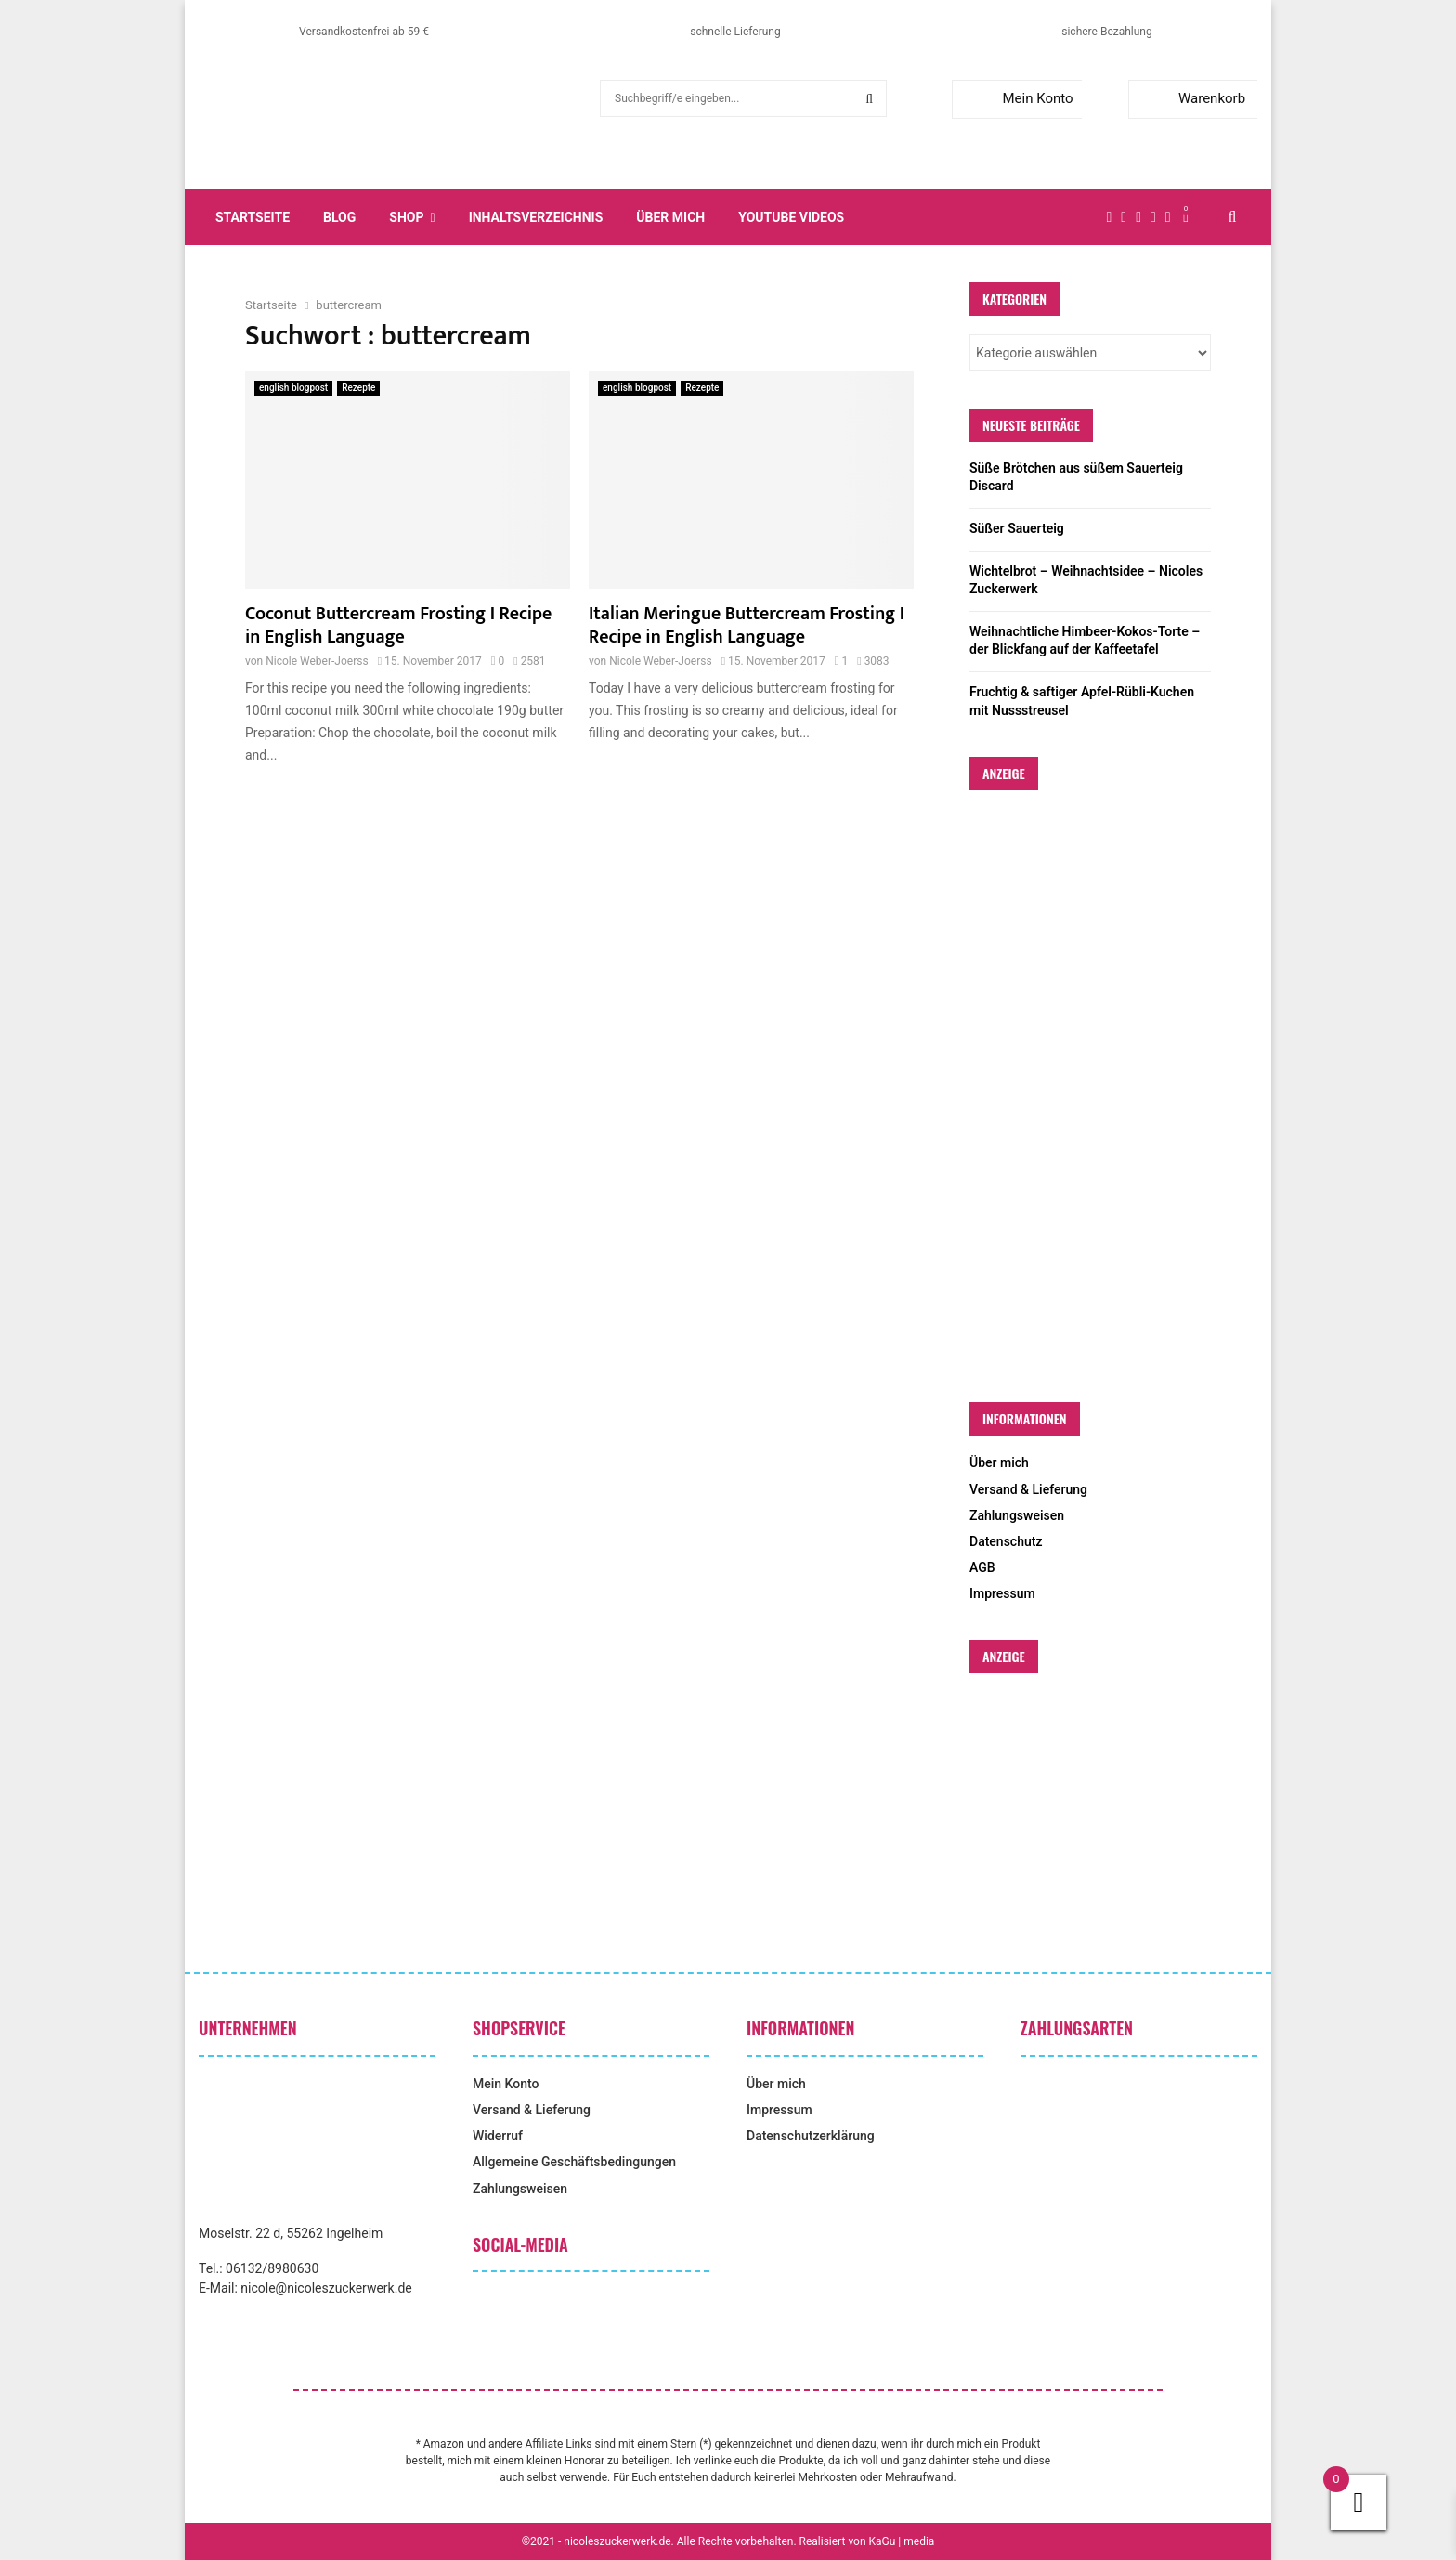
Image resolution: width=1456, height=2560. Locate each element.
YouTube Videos (791, 217)
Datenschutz (1005, 1541)
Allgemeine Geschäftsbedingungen (574, 2161)
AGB (982, 1567)
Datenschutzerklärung (811, 2135)
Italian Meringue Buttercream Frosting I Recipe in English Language (746, 625)
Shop (406, 217)
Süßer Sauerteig (1016, 528)
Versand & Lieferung (1028, 1489)
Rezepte (358, 388)
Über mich (670, 217)
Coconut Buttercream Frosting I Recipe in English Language (398, 625)
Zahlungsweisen (1016, 1515)
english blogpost (293, 388)
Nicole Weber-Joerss (317, 661)
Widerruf (498, 2135)
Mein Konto (1016, 98)
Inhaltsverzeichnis (536, 217)
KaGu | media (902, 2541)
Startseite (252, 217)
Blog (339, 217)
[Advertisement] (1090, 1086)
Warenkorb (1191, 98)
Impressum (1002, 1593)
